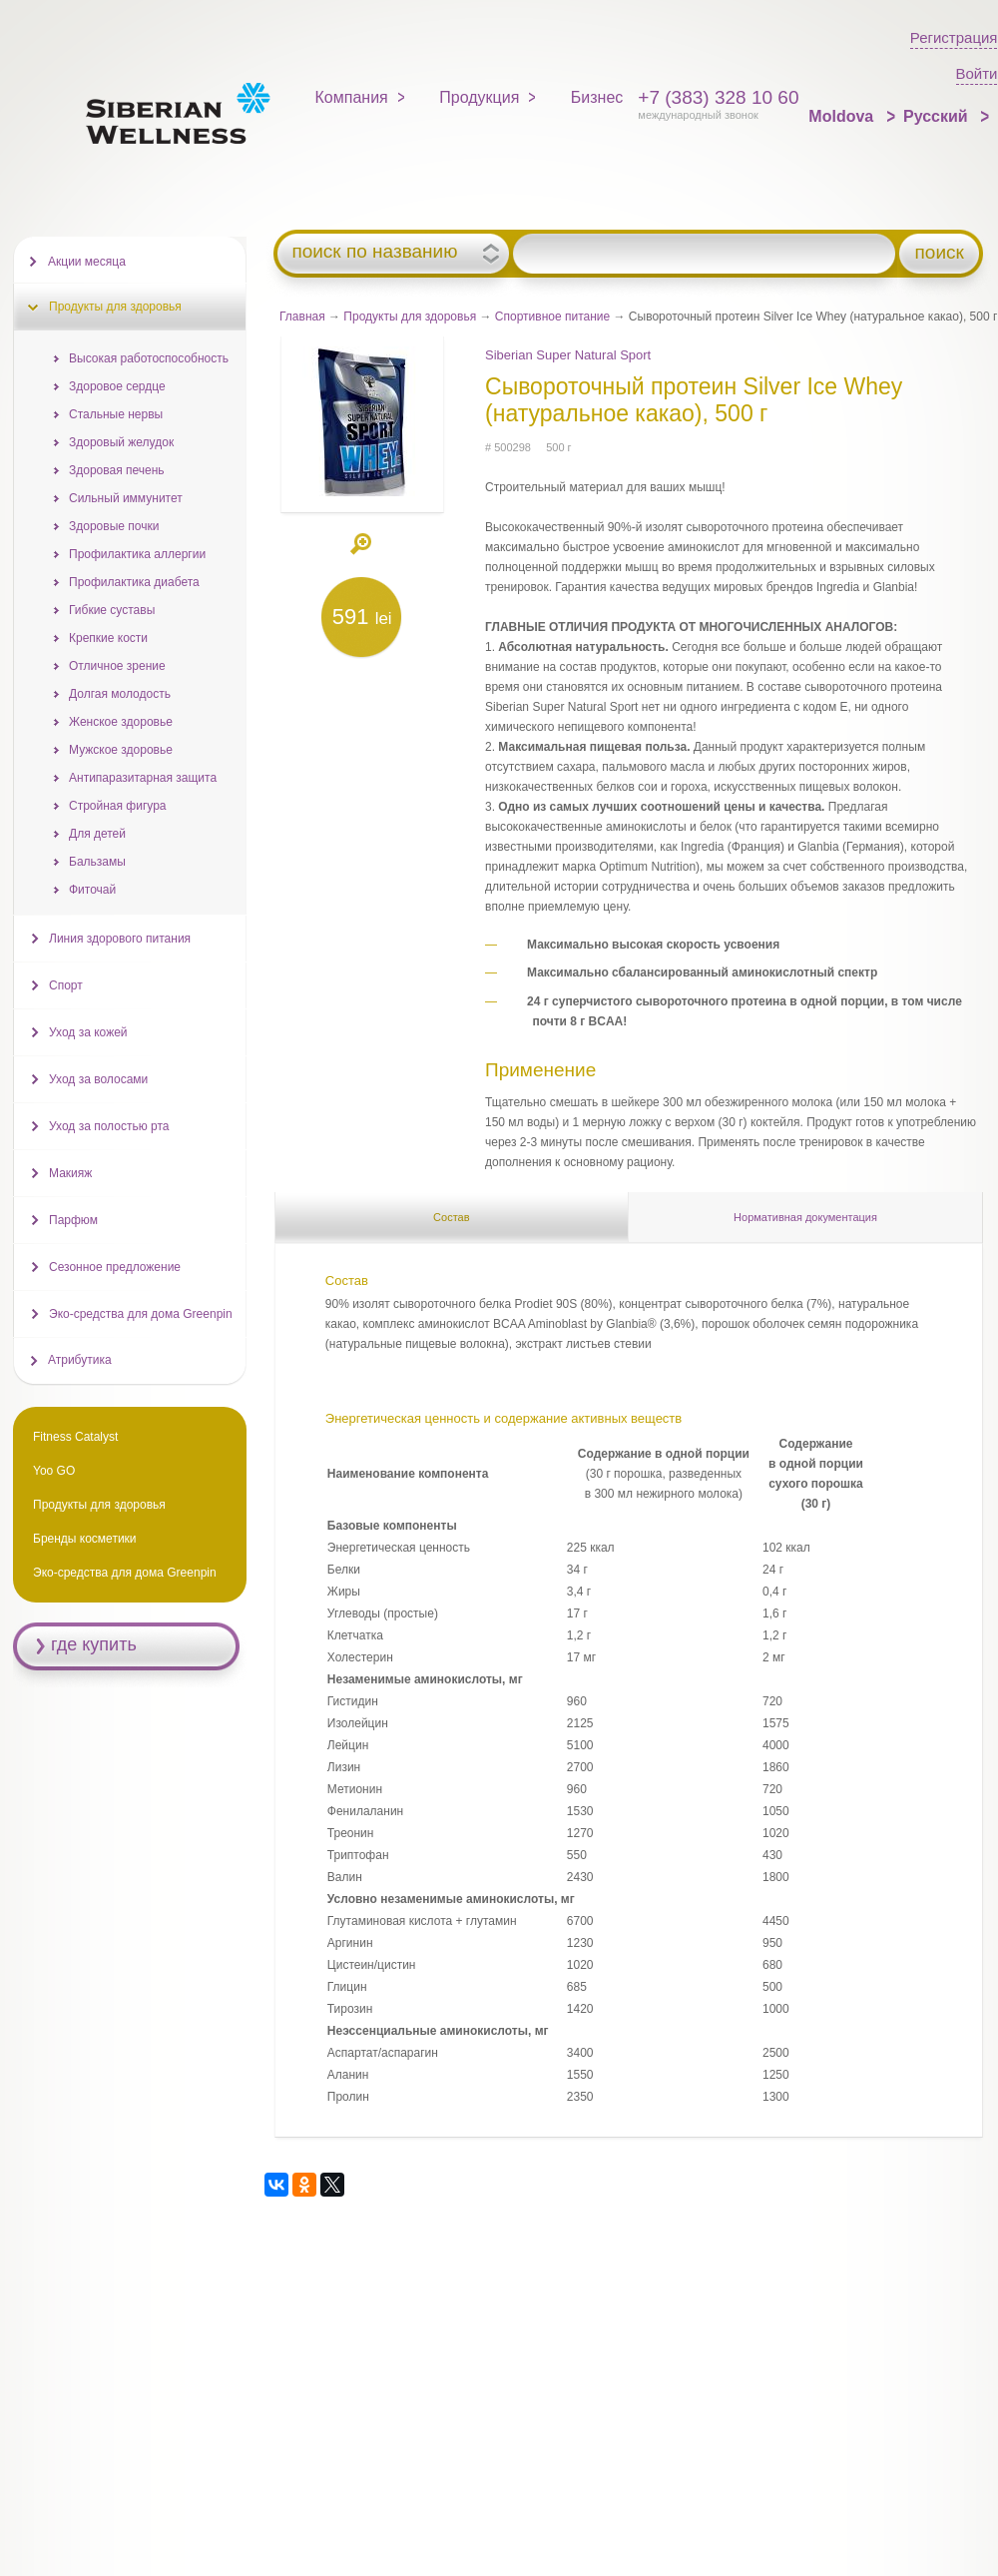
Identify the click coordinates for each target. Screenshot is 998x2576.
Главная (302, 316)
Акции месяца (87, 262)
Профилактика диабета (134, 582)
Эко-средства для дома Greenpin (141, 1314)
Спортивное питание (552, 316)
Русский (937, 116)
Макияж (70, 1173)
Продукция (479, 97)
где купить (94, 1644)
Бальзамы (97, 862)
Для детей (97, 834)
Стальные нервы (116, 414)
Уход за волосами (98, 1079)
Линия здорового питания (120, 939)
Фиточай (92, 890)
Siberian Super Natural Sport (568, 354)
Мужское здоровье (121, 750)
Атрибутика (80, 1360)
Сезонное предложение (115, 1267)
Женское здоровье (121, 722)
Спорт (66, 985)
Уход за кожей (88, 1032)
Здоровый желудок (121, 442)
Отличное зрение (117, 666)
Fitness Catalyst (75, 1437)
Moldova (842, 116)
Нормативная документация (805, 1217)
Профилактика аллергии (137, 554)
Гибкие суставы (112, 610)
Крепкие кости (108, 638)
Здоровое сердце (117, 386)
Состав (451, 1217)
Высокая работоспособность (149, 358)
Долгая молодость (120, 694)
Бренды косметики (85, 1539)
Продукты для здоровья (409, 316)
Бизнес (597, 97)
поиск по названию (374, 252)
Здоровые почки (114, 526)
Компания (351, 97)
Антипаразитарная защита (143, 778)
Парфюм (73, 1220)
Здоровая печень (117, 470)
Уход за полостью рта (109, 1126)
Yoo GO (54, 1471)
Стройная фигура (118, 806)
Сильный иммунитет (126, 498)
